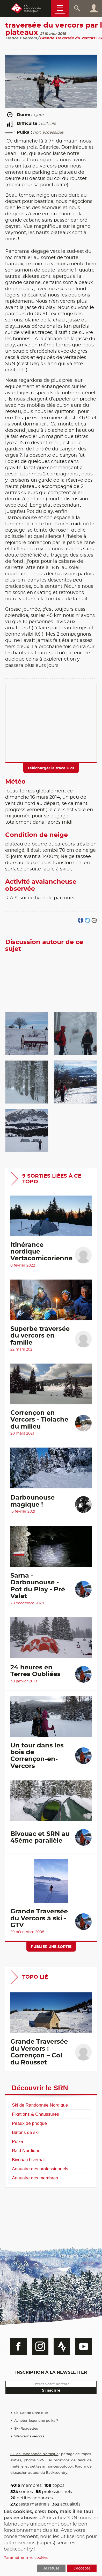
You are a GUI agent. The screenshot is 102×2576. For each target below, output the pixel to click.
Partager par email (94, 920)
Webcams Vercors (29, 2436)
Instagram (40, 2346)
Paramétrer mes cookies (26, 2558)
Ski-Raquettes (26, 2428)
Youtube (83, 2346)
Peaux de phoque (29, 2123)
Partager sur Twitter (87, 920)
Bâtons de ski (25, 2132)
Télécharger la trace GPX (51, 768)
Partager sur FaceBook (80, 920)
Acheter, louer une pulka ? (36, 2421)
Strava (62, 2346)
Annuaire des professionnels (40, 2168)
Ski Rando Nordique (31, 2413)
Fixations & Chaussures (35, 2114)
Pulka (17, 2141)
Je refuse (51, 2568)
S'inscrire (51, 2390)
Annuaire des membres (35, 2177)
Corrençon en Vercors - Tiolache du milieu (39, 1420)
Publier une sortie (51, 1947)
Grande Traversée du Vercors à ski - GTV (39, 1918)
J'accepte (82, 2568)
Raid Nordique (26, 2150)
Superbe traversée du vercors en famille (40, 1336)
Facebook (18, 2346)
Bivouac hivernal (28, 2159)
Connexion (93, 8)
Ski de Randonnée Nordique (40, 2105)
